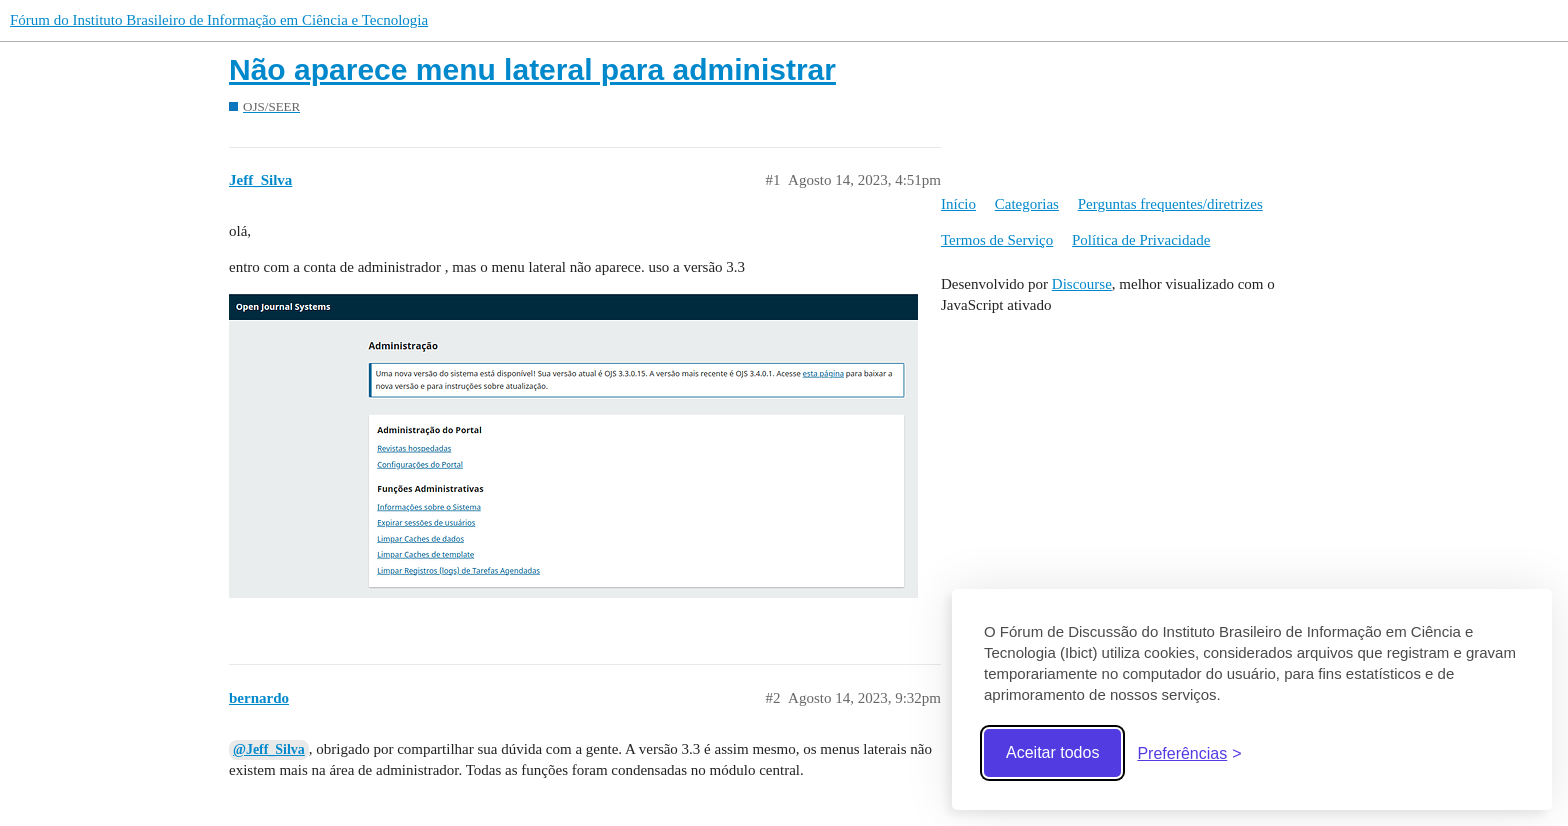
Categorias (1027, 204)
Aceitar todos (1052, 752)
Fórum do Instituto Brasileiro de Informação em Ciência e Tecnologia (219, 20)
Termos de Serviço (997, 240)
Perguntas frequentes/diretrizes (1170, 204)
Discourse (1082, 284)
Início (958, 204)
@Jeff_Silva (269, 749)
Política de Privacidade (1141, 240)
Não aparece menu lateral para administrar (532, 69)
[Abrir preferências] (1189, 753)
